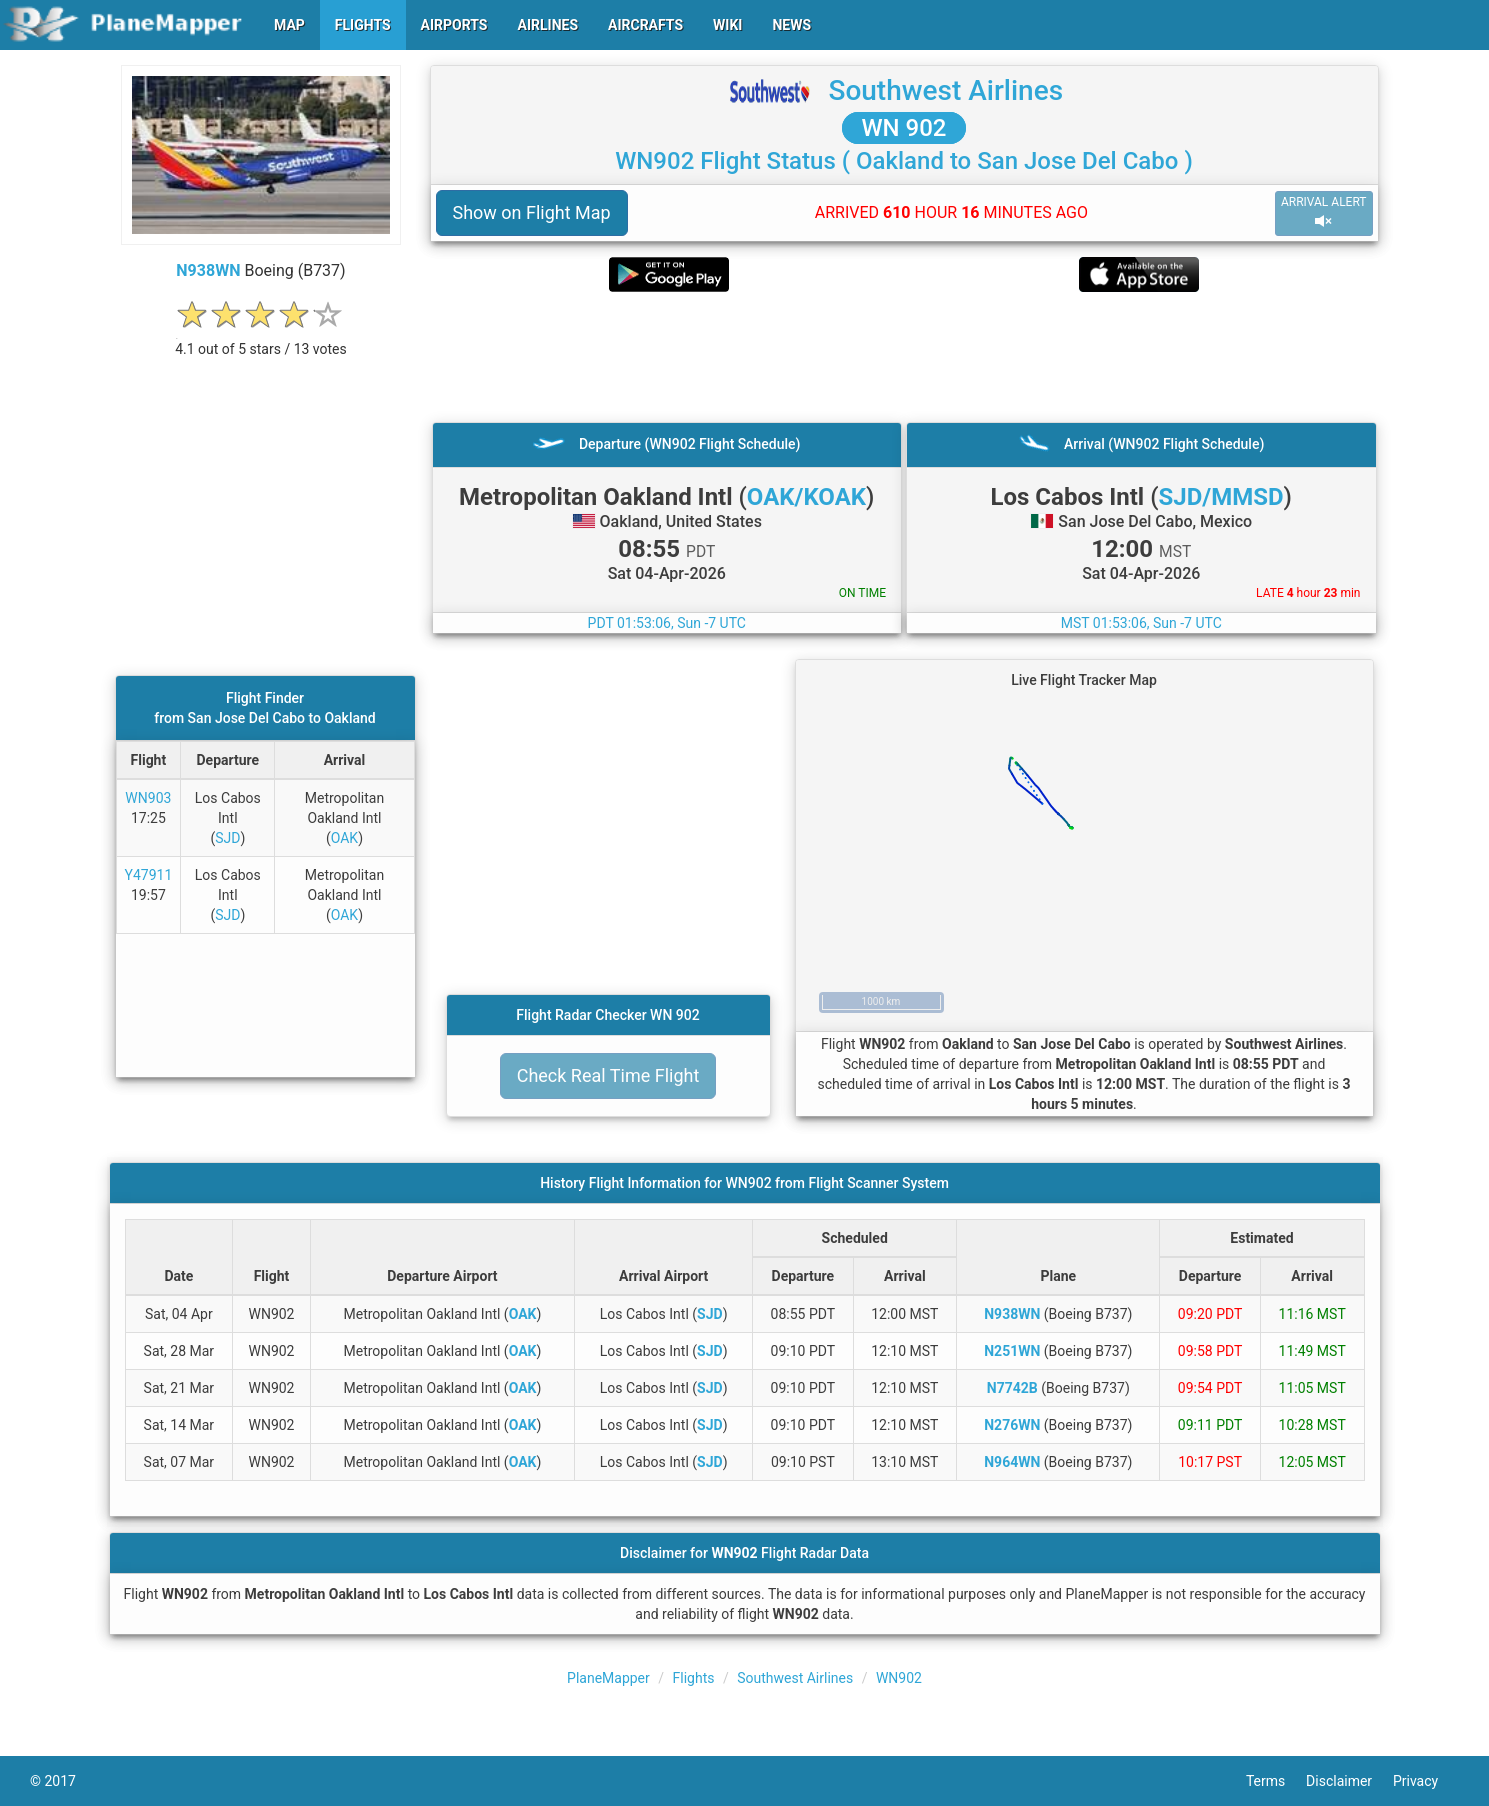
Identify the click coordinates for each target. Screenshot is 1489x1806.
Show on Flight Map (532, 212)
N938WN (208, 270)
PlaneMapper (608, 1678)
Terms (1276, 1781)
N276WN (1012, 1425)
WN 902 (903, 128)
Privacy (1426, 1781)
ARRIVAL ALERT (1324, 212)
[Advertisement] (904, 357)
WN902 (899, 1678)
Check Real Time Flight (608, 1075)
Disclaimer (1349, 1781)
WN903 (148, 798)
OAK (344, 838)
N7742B (1012, 1388)
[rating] (261, 338)
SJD (227, 838)
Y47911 (149, 875)
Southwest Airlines (945, 90)
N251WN (1012, 1351)
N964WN (1012, 1462)
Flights (694, 1678)
